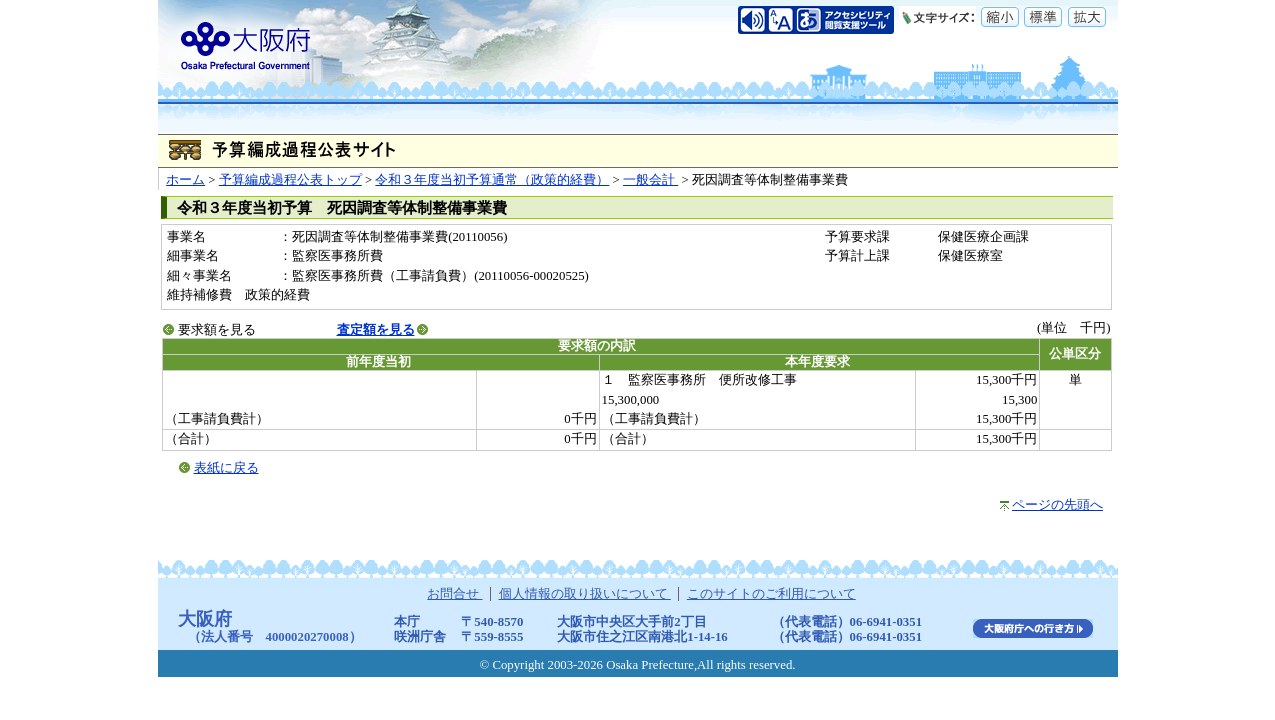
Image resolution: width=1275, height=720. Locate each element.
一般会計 (650, 180)
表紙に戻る (226, 468)
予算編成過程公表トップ (290, 180)
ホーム (185, 180)
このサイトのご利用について (771, 594)
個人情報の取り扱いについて (585, 594)
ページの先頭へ (1057, 505)
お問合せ (454, 594)
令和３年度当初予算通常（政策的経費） (492, 180)
